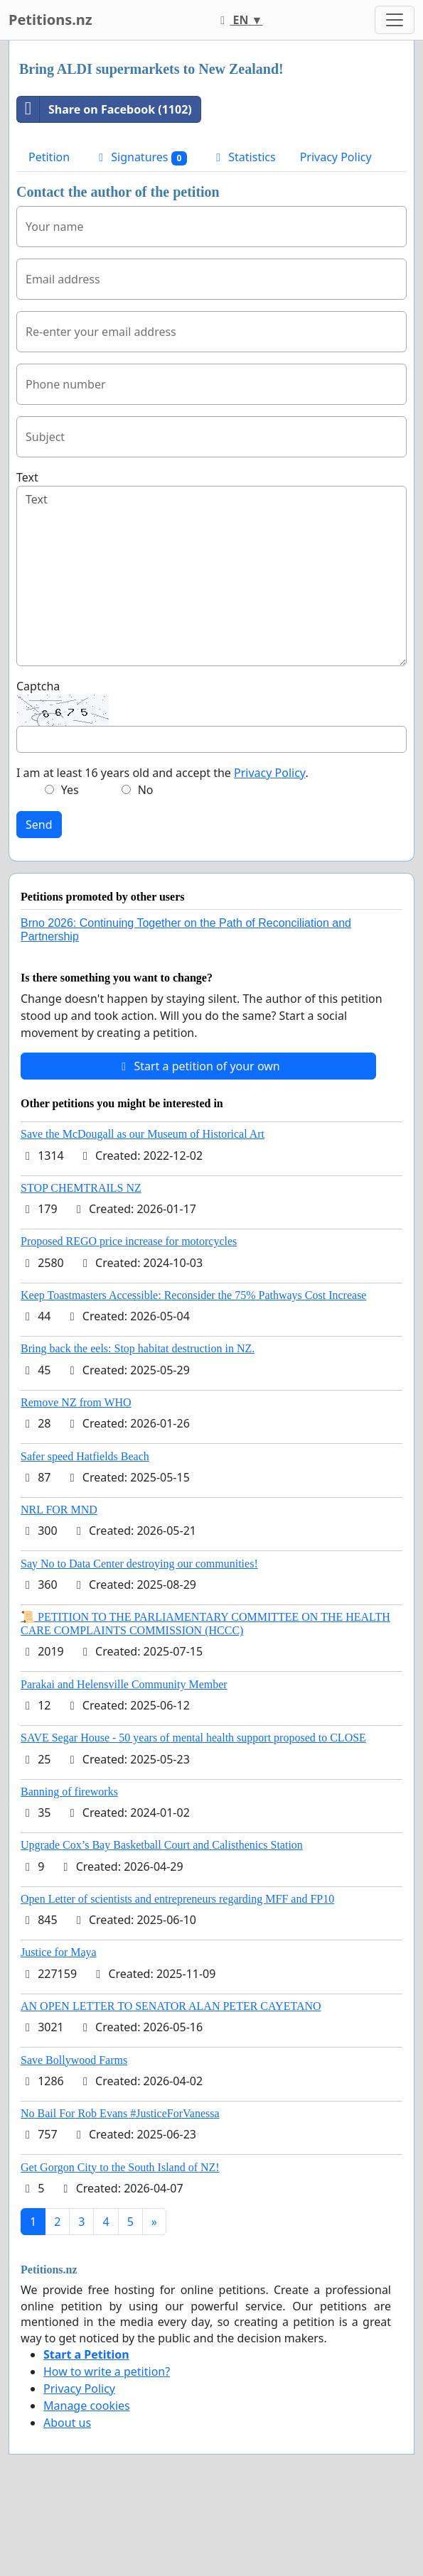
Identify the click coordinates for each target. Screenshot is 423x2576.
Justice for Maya (59, 1952)
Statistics (243, 157)
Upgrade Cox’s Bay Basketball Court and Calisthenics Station (162, 1845)
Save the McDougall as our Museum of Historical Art (142, 1134)
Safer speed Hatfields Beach (85, 1456)
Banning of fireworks (69, 1792)
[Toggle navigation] (394, 20)
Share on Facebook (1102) (104, 109)
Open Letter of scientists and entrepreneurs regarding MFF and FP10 (177, 1899)
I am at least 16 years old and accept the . (162, 773)
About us (67, 2422)
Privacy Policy (336, 157)
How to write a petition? (106, 2371)
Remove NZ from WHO (76, 1402)
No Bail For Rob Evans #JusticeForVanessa (120, 2113)
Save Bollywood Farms (74, 2060)
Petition (49, 157)
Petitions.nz (50, 19)
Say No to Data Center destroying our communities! (139, 1564)
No (146, 790)
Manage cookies (86, 2405)
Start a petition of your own (198, 1066)
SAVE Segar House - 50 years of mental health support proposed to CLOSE (193, 1738)
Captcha (38, 686)
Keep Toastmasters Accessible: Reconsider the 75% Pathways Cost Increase (193, 1295)
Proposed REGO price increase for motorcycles (129, 1241)
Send (39, 824)
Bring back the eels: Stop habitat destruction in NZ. (138, 1348)
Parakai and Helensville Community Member (124, 1684)
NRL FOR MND (59, 1510)
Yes (70, 790)
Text (27, 477)
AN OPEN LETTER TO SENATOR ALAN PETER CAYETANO (171, 2006)
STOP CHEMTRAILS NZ (81, 1188)
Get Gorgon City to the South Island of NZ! (120, 2167)
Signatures (140, 157)
